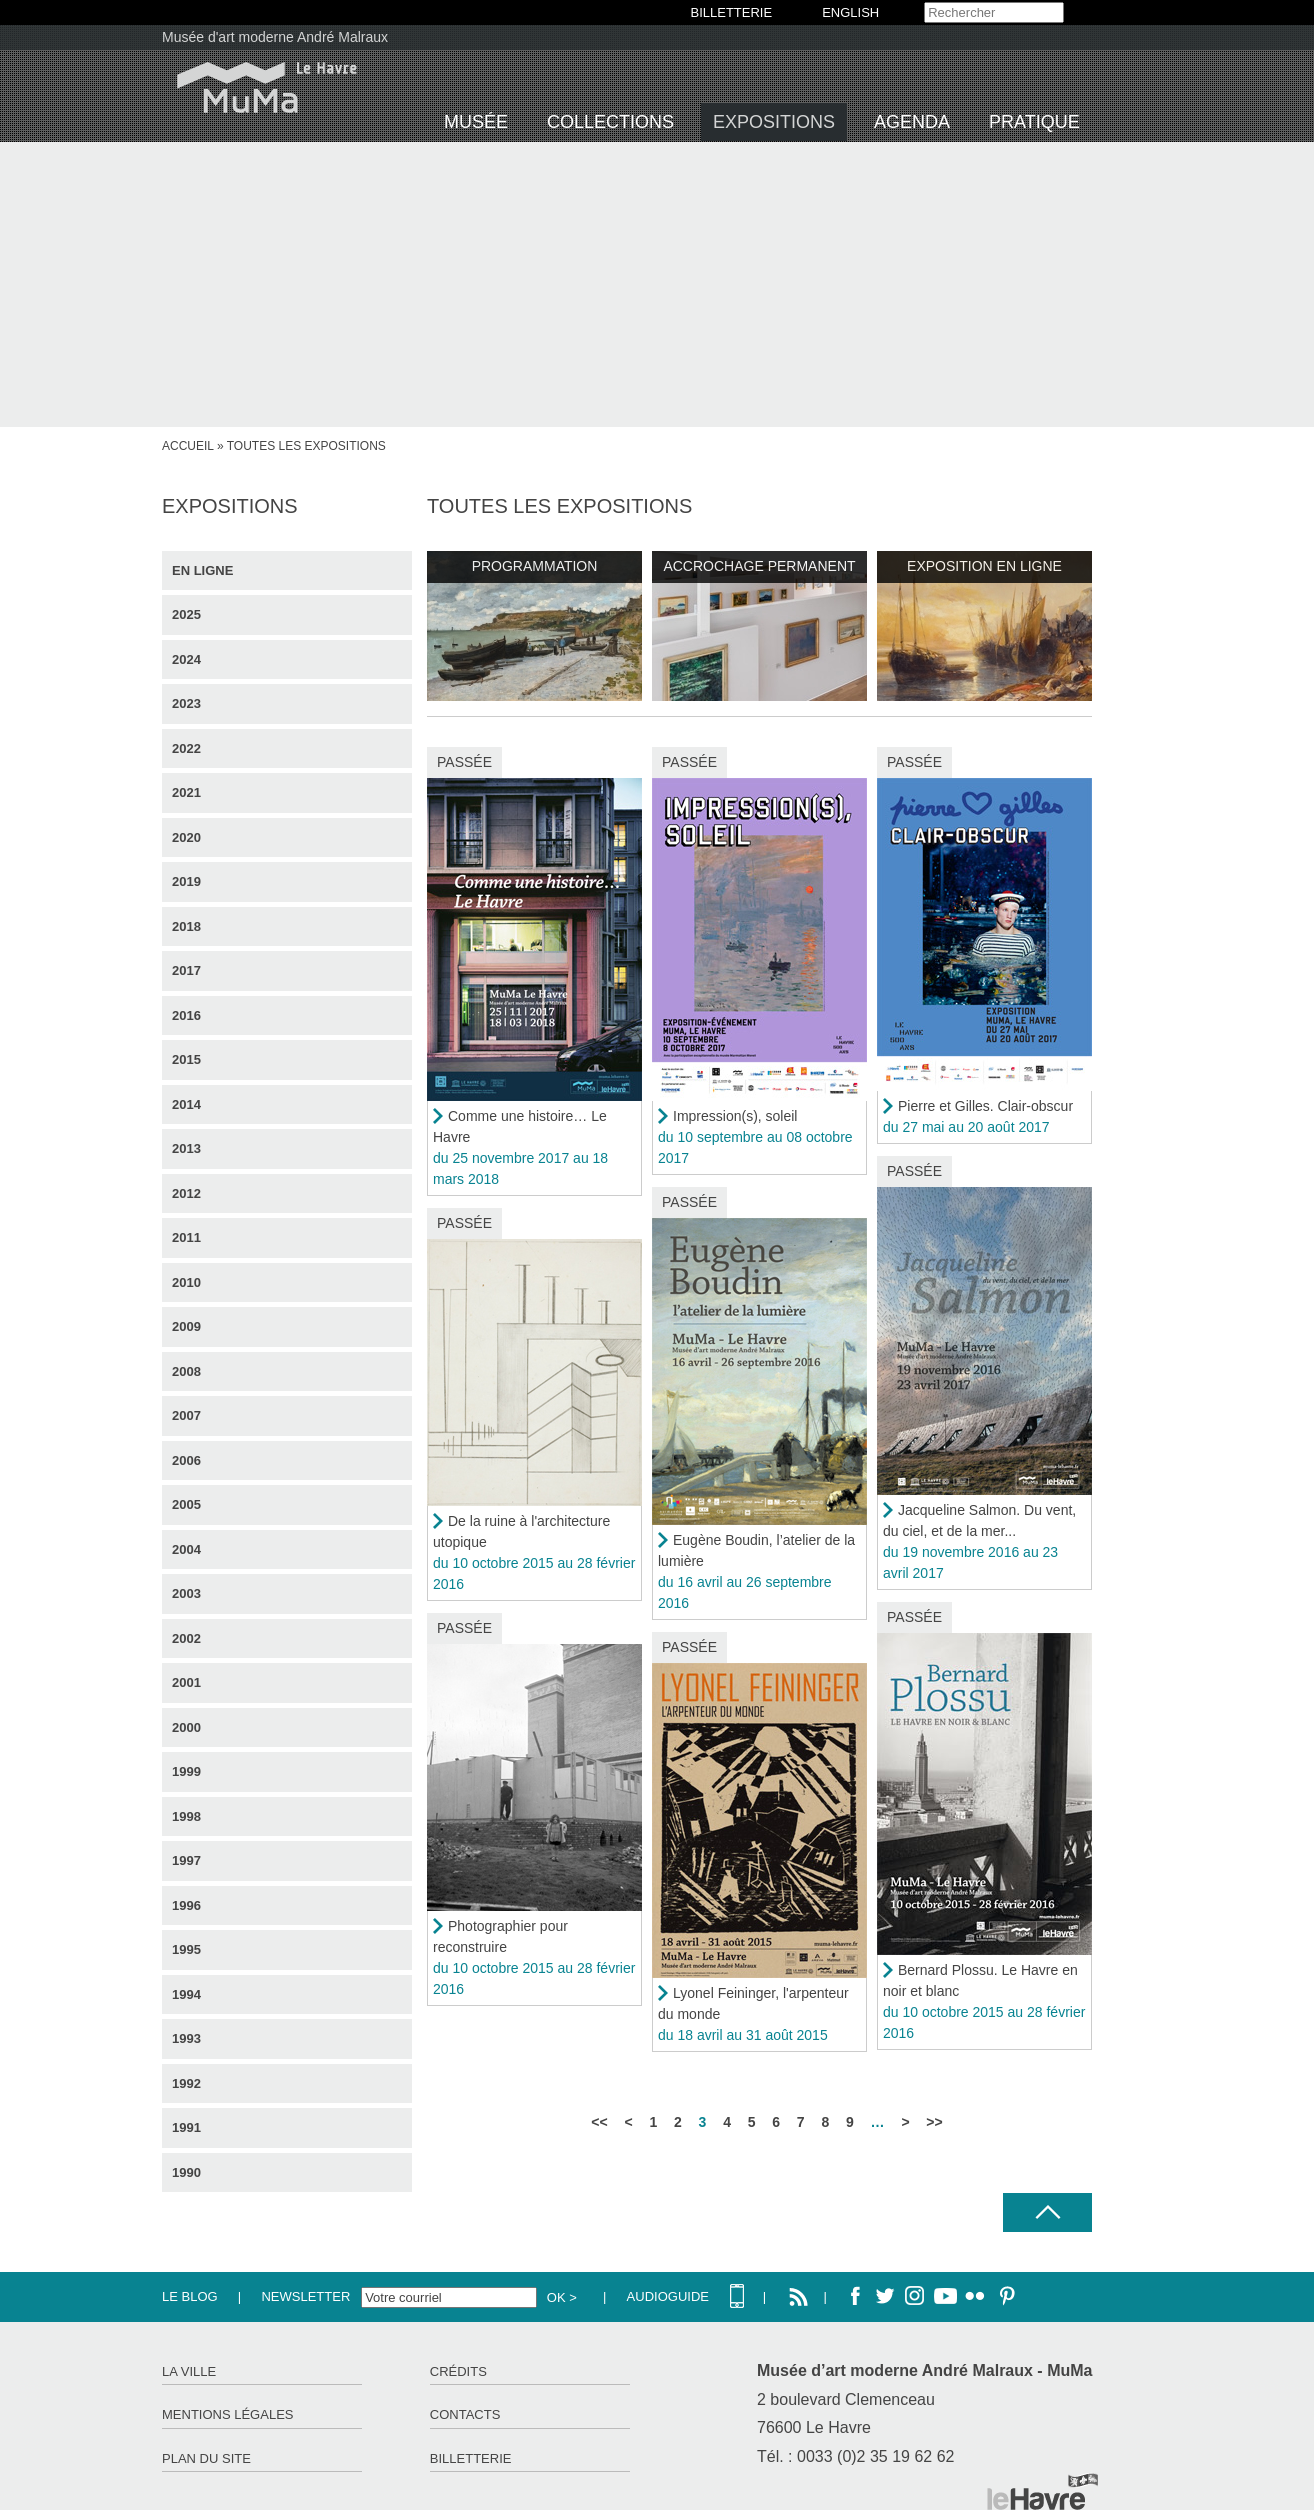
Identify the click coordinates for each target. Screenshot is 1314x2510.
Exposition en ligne (984, 566)
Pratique (1034, 122)
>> (934, 2122)
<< (599, 2122)
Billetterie (471, 2458)
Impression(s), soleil (735, 1116)
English (850, 12)
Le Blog (190, 2296)
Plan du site (206, 2458)
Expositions (774, 122)
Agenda (912, 122)
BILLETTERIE (732, 12)
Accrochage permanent (759, 566)
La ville (189, 2371)
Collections (610, 122)
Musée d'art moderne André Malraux (275, 37)
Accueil (188, 446)
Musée (476, 122)
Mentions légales (227, 2414)
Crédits (458, 2371)
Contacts (465, 2414)
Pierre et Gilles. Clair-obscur (985, 1106)
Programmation (535, 566)
